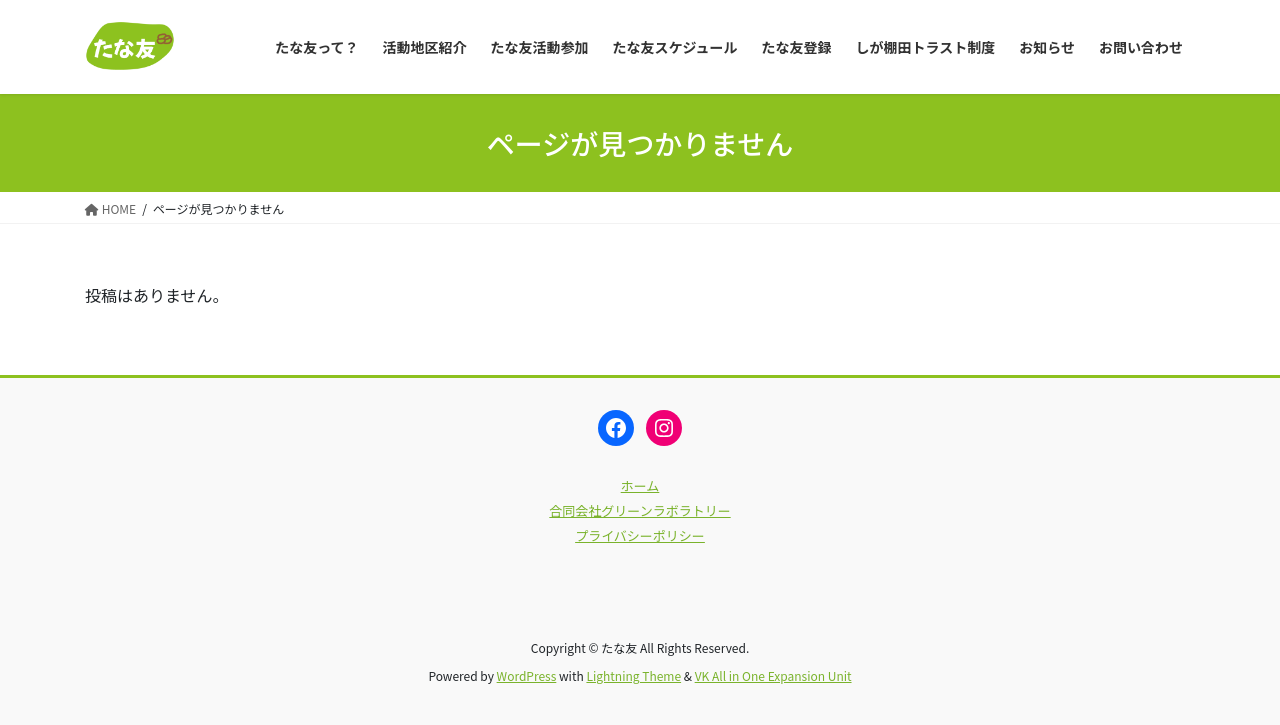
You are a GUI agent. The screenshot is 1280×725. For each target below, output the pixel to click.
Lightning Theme (633, 675)
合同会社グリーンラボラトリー (639, 510)
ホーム (640, 485)
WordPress (527, 675)
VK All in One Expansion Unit (773, 675)
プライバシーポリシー (640, 535)
